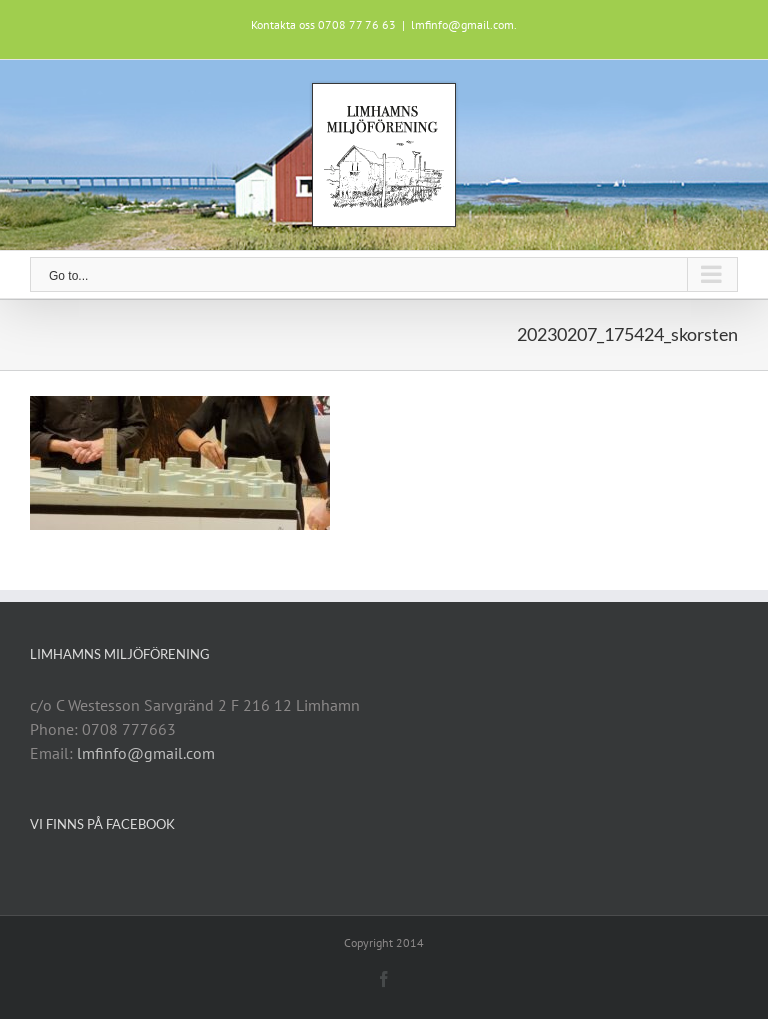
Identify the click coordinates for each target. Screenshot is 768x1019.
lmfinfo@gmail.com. (464, 24)
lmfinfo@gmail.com (146, 753)
